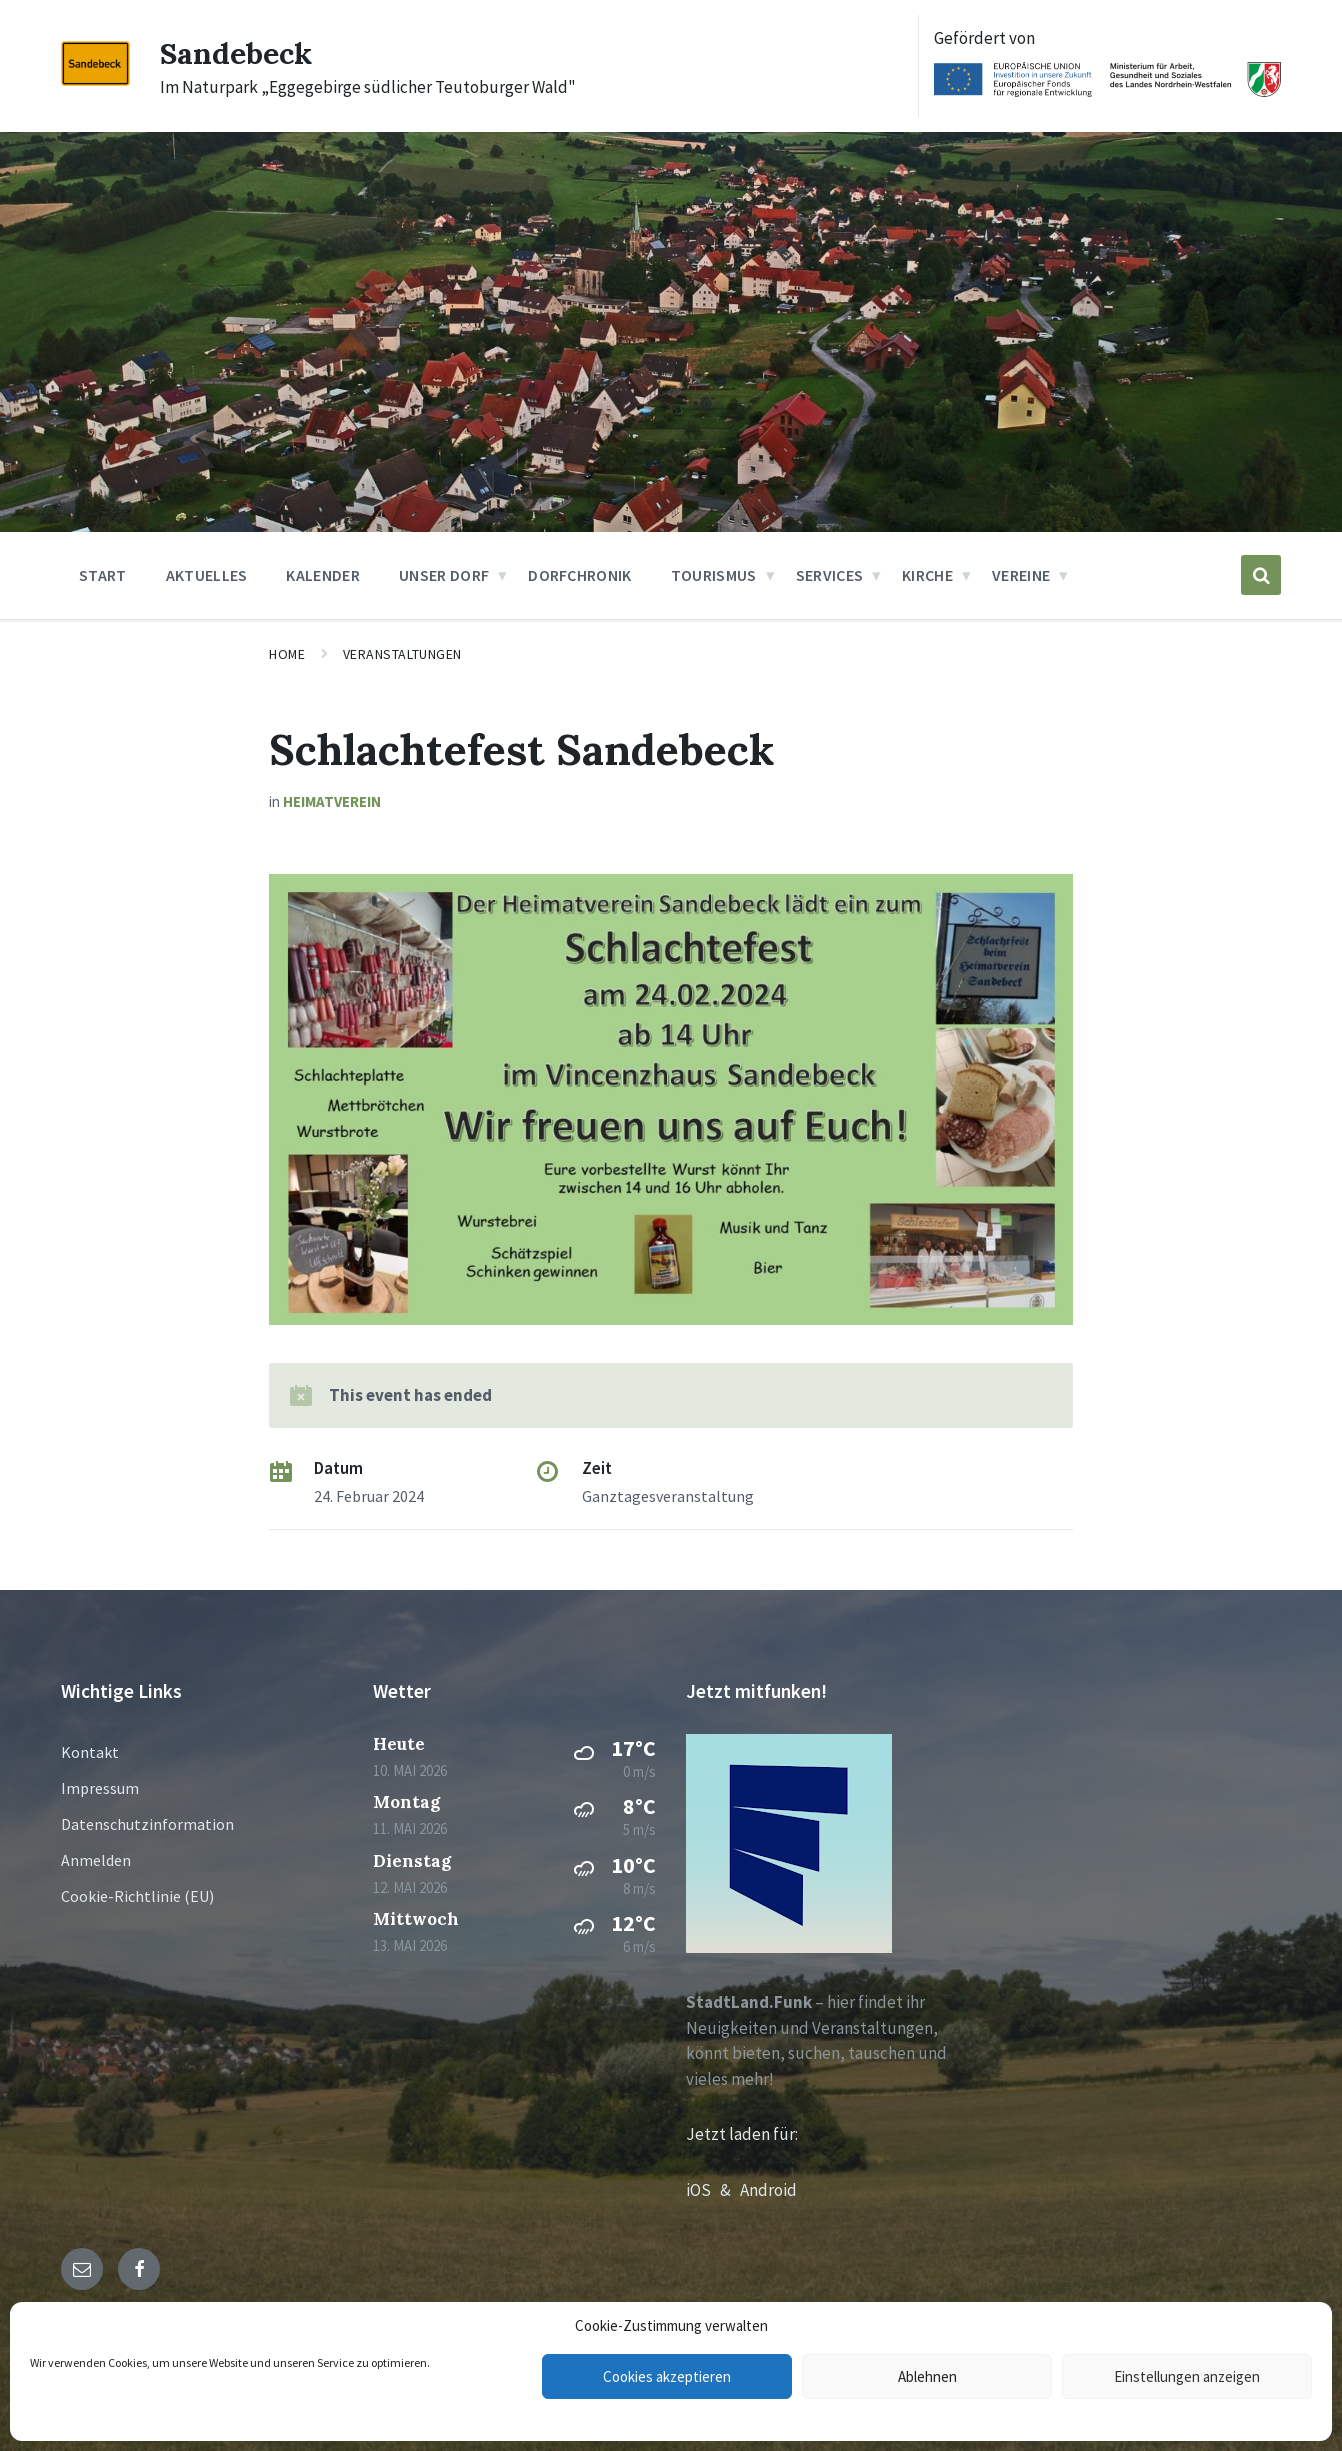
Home (287, 654)
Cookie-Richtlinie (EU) (137, 1896)
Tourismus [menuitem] (714, 575)
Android (768, 2190)
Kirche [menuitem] (927, 575)
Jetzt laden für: (742, 2134)
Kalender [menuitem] (323, 575)
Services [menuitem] (830, 575)
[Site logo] (95, 80)
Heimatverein (332, 801)
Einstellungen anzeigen (1187, 2376)
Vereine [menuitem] (1021, 575)
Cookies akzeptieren (667, 2376)
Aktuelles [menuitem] (207, 575)
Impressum (100, 1788)
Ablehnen (927, 2376)
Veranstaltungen (402, 654)
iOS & (713, 2190)
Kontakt (90, 1752)
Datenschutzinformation (147, 1824)
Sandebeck (236, 53)
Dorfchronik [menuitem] (580, 575)
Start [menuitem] (103, 575)
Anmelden (96, 1860)
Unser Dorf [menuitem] (444, 575)
